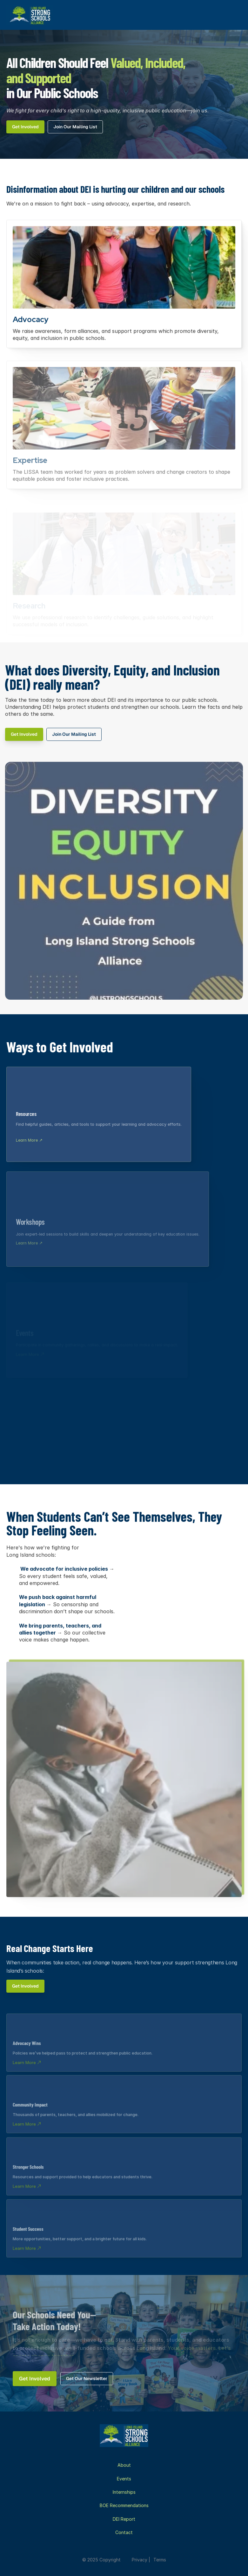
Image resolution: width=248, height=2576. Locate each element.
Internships (124, 2492)
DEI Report (124, 2519)
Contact (124, 2532)
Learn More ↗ (29, 1143)
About (124, 2465)
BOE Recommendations (124, 2505)
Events (124, 2478)
